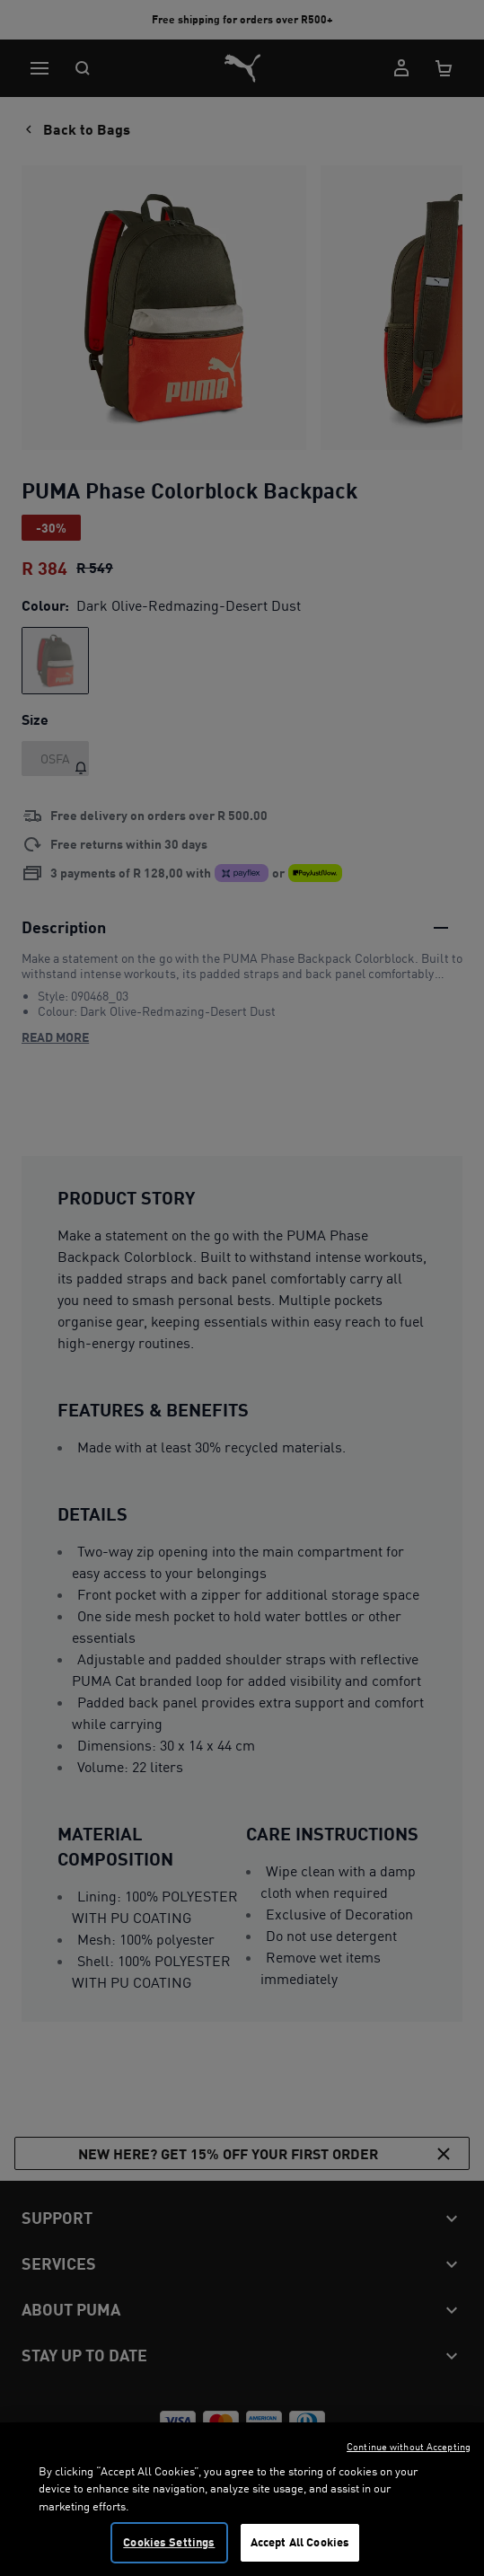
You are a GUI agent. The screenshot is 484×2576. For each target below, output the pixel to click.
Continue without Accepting (409, 2468)
